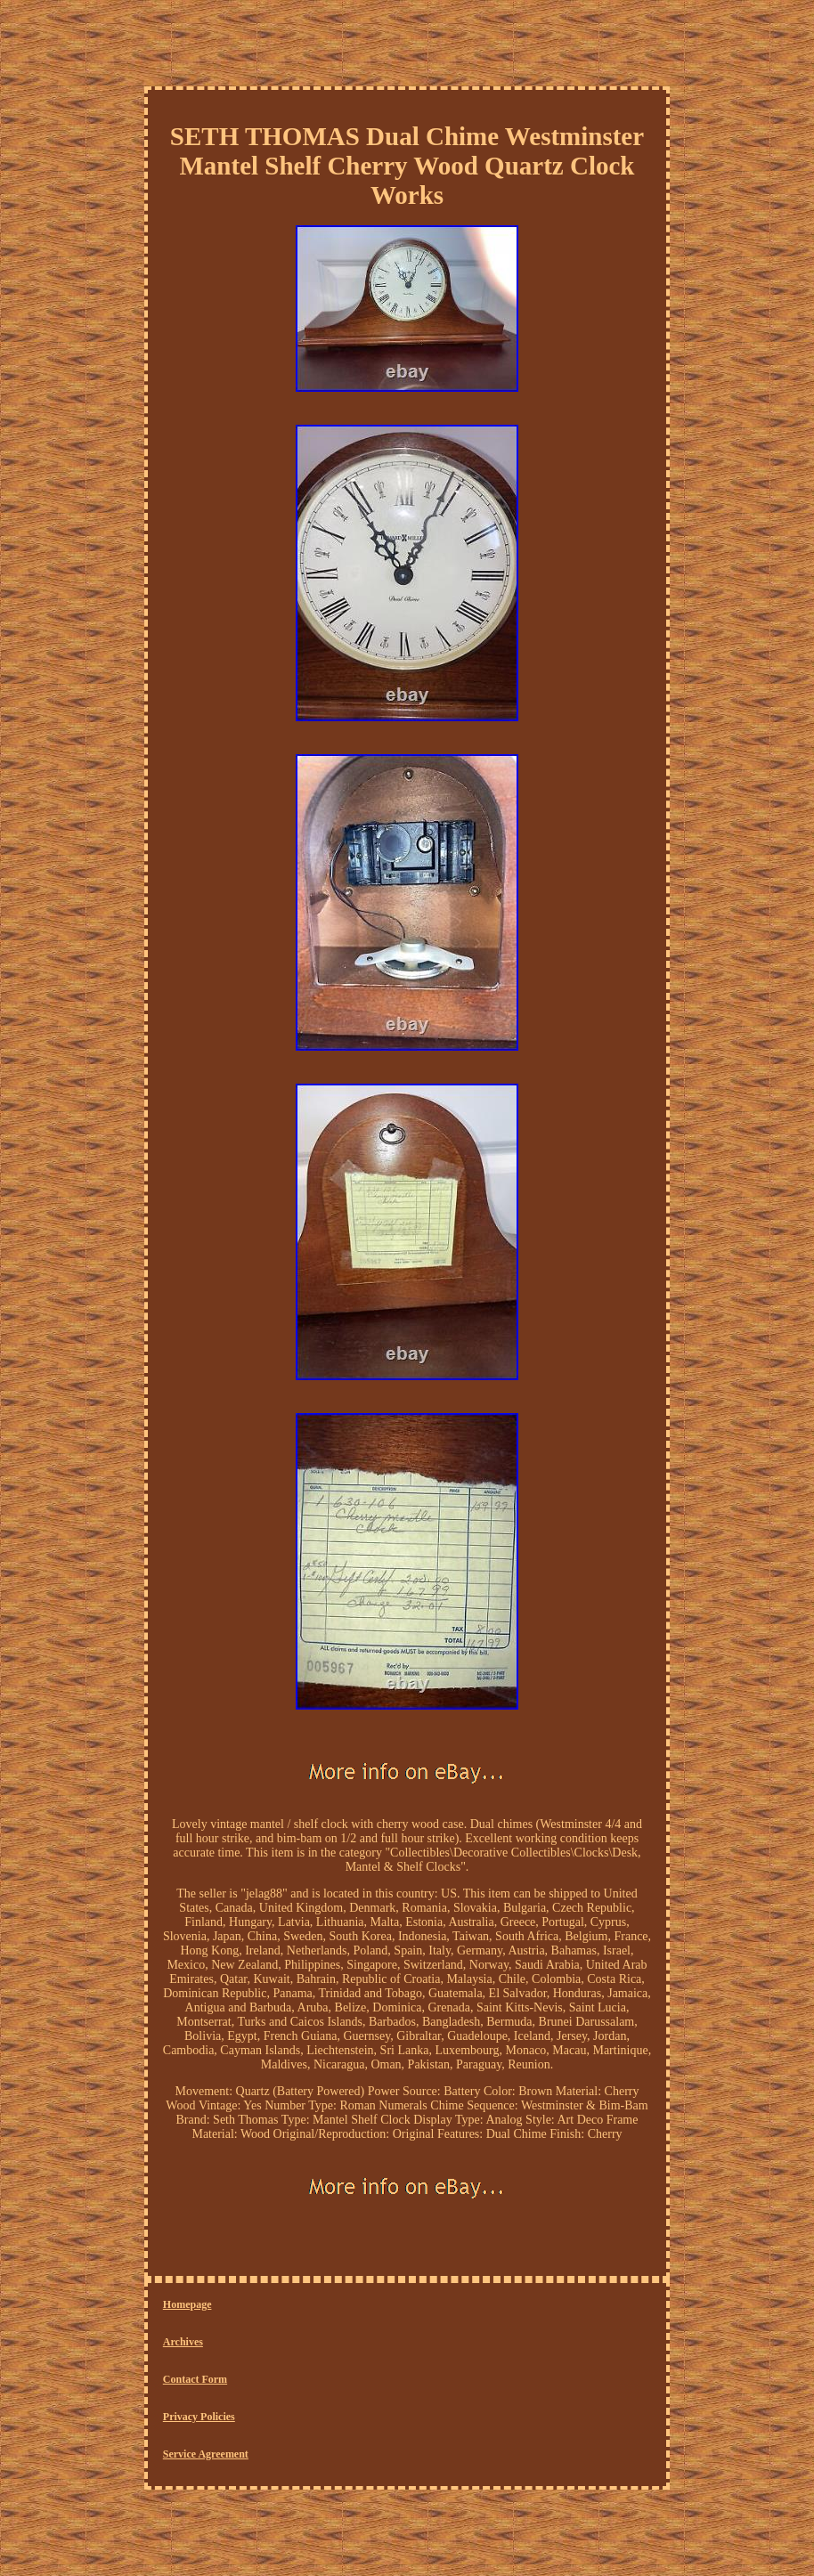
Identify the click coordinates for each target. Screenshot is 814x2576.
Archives (183, 2342)
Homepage (187, 2304)
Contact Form (195, 2379)
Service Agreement (205, 2454)
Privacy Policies (199, 2416)
